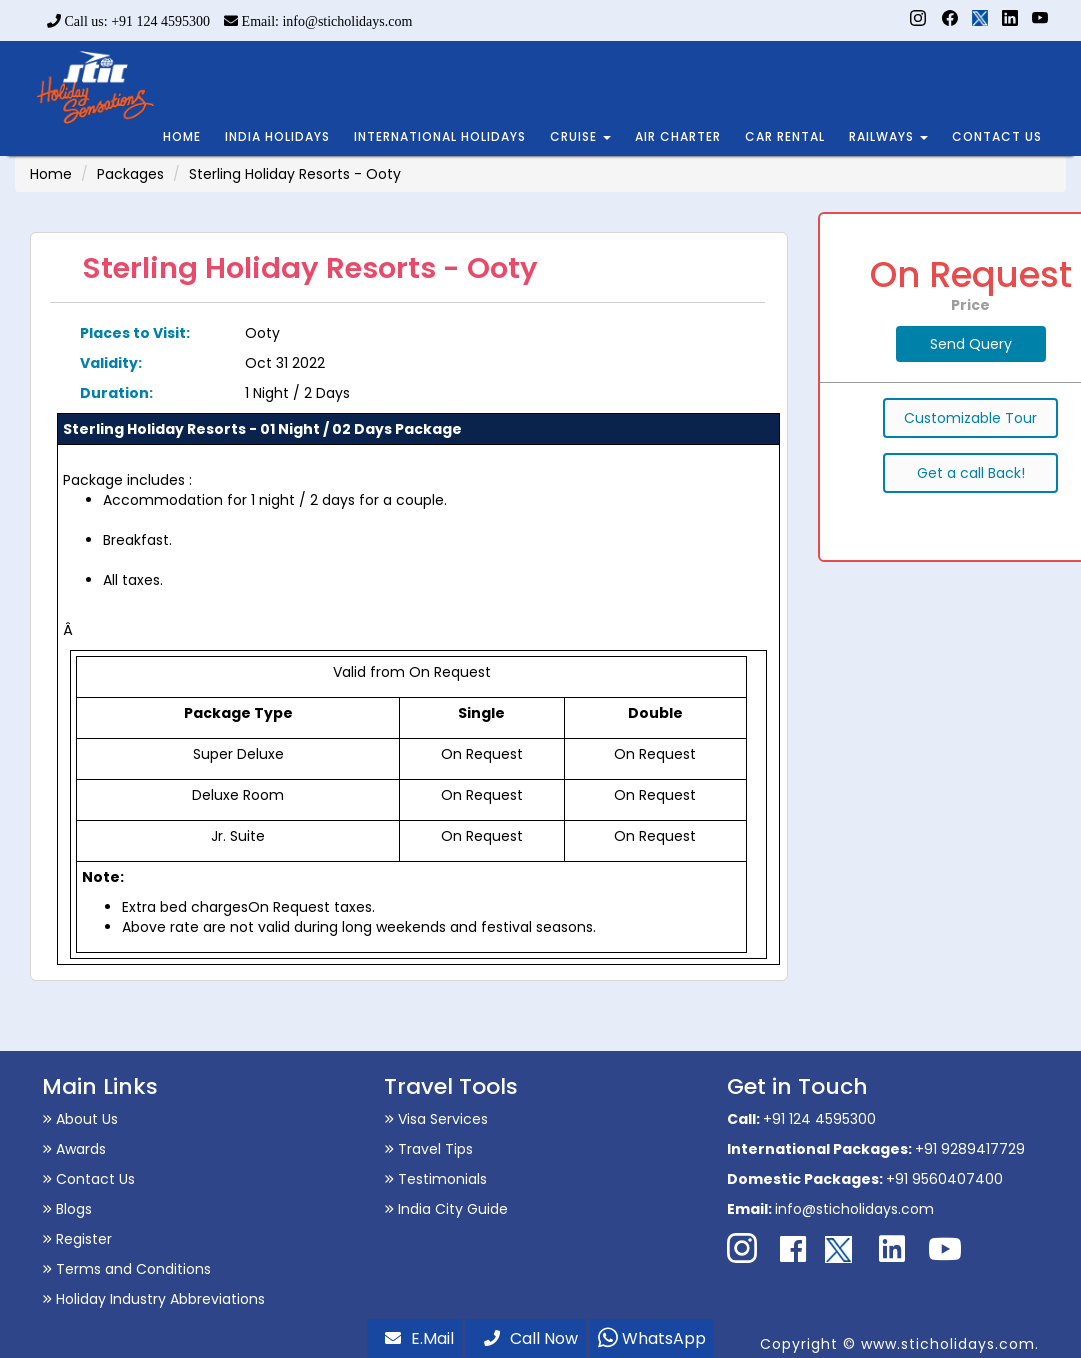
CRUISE (580, 136)
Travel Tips (428, 1149)
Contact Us (88, 1179)
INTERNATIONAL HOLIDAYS (440, 136)
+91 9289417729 (970, 1149)
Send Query (971, 344)
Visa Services (436, 1119)
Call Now (531, 1338)
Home (51, 174)
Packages (130, 174)
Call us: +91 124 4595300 (128, 21)
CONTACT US (997, 136)
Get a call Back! (971, 473)
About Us (80, 1119)
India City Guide (446, 1209)
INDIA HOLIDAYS (277, 136)
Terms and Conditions (126, 1269)
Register (77, 1239)
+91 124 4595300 (819, 1119)
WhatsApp (652, 1338)
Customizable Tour (970, 418)
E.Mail (419, 1338)
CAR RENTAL (785, 136)
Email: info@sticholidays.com (318, 21)
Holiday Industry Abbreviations (153, 1299)
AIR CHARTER (678, 136)
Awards (74, 1149)
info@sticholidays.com (854, 1209)
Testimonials (435, 1179)
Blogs (67, 1209)
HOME (182, 136)
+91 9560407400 (944, 1179)
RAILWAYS (888, 136)
